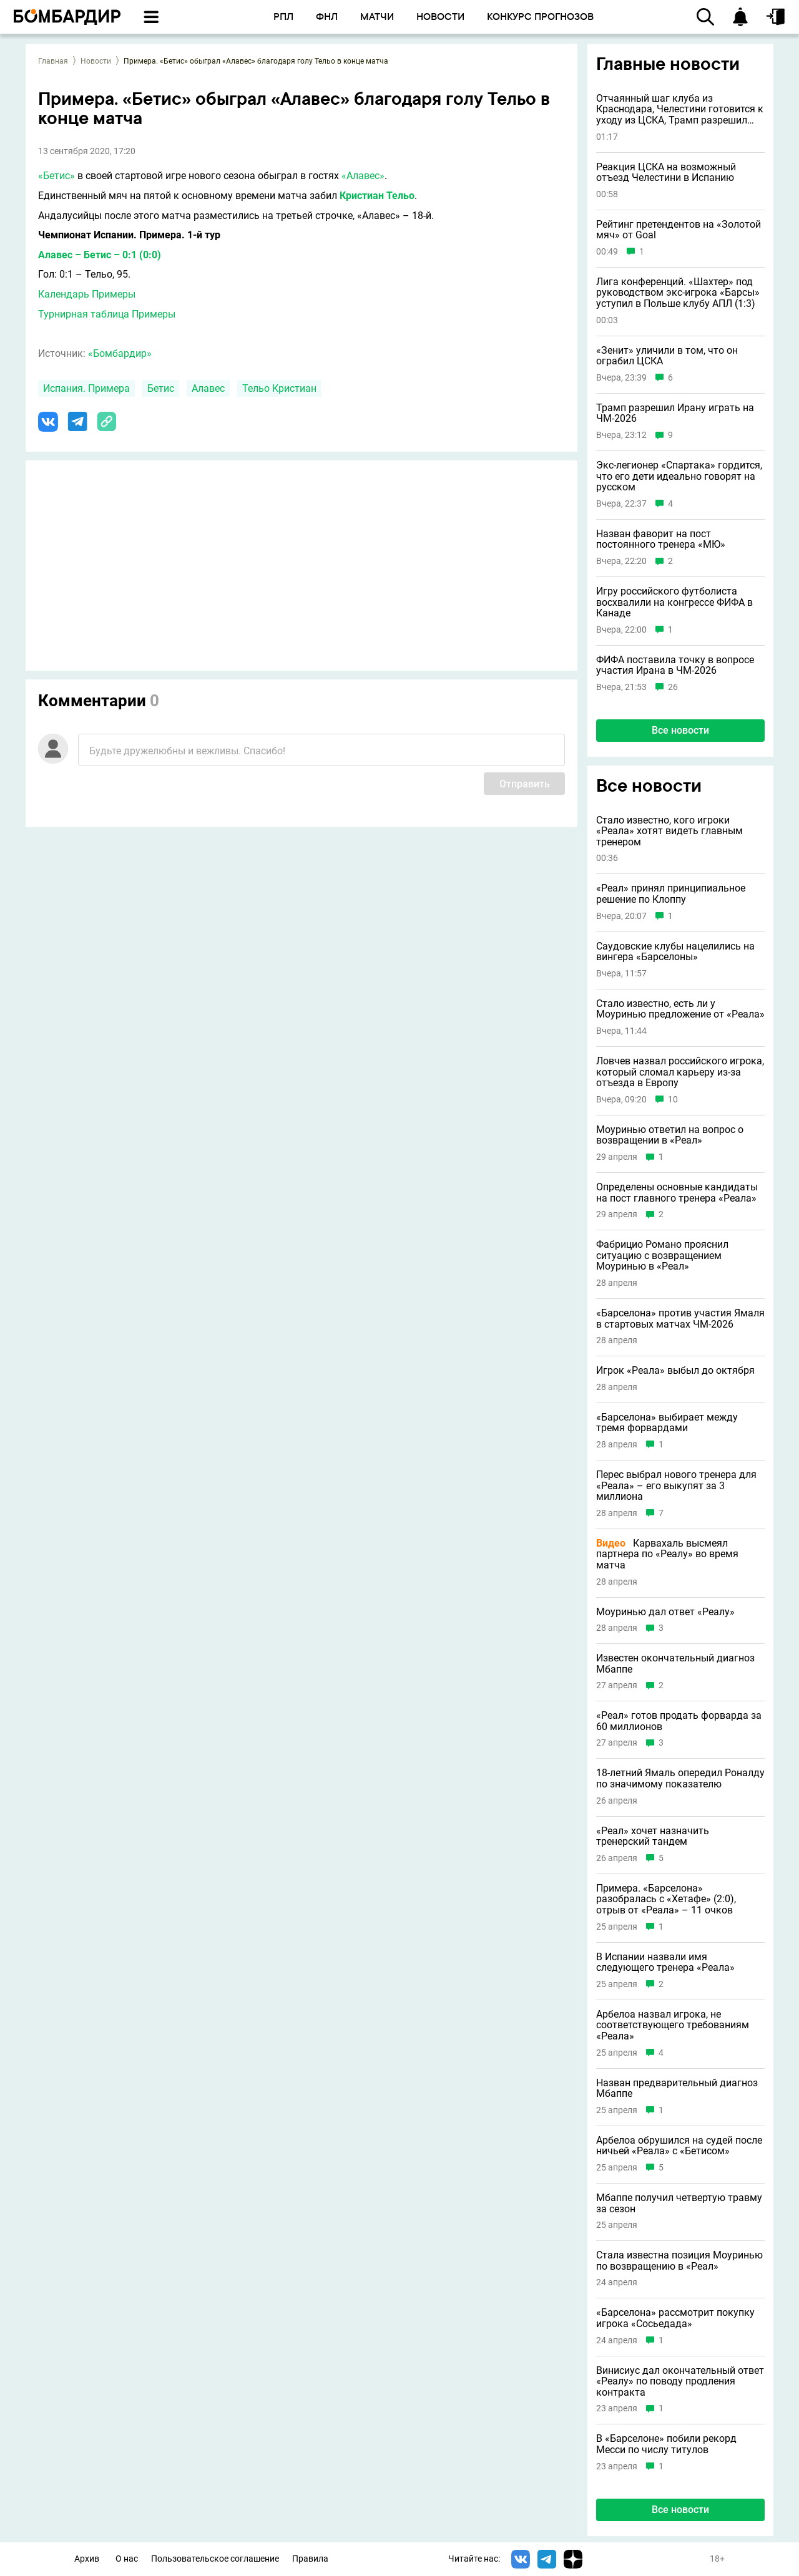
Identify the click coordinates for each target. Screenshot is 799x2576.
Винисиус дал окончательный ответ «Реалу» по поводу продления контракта (680, 2381)
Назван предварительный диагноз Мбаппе (677, 2088)
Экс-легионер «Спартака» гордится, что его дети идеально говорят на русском (679, 476)
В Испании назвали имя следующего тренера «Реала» (665, 1962)
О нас (126, 2559)
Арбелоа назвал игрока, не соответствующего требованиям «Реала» (672, 2025)
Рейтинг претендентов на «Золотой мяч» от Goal (678, 230)
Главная (53, 61)
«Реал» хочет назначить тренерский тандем (652, 1836)
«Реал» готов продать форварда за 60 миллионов (679, 1721)
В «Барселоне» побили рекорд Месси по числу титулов (666, 2444)
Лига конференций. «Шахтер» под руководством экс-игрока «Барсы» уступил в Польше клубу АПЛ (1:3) (678, 292)
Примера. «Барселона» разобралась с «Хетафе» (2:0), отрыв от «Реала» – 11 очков (666, 1899)
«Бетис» (56, 176)
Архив (86, 2559)
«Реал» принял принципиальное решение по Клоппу (670, 894)
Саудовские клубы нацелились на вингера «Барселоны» (675, 952)
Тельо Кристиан (279, 388)
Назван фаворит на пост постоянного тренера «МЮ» (660, 539)
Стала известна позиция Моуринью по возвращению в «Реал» (679, 2261)
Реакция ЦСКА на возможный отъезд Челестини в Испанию (666, 172)
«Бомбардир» (120, 353)
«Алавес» (363, 176)
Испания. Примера (86, 388)
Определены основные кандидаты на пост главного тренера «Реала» (677, 1192)
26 (673, 687)
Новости (96, 61)
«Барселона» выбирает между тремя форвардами (667, 1423)
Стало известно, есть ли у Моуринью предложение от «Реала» (680, 1009)
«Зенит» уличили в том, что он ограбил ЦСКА (667, 356)
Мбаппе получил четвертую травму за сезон (679, 2203)
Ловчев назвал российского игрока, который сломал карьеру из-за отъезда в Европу (680, 1072)
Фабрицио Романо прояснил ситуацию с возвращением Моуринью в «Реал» (662, 1255)
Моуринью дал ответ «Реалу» (665, 1612)
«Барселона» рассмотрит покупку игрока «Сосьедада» (675, 2318)
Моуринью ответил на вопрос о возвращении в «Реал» (669, 1135)
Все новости (680, 730)
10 (673, 1099)
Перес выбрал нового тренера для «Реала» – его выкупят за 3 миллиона (676, 1485)
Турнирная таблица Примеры (106, 314)
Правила (310, 2559)
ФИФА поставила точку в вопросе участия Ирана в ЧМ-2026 (675, 665)
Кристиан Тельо (377, 196)
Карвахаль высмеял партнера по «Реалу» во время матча (667, 1554)
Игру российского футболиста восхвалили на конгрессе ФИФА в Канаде (674, 602)
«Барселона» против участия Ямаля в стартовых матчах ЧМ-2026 (680, 1318)
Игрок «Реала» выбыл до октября (675, 1370)
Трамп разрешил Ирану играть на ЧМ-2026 (675, 413)
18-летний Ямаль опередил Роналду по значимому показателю (680, 1778)
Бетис (160, 388)
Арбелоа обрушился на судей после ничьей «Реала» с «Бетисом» (679, 2146)
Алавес (208, 388)
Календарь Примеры (86, 294)
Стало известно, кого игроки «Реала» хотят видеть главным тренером (669, 831)
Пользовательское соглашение (215, 2559)
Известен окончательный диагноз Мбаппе (675, 1663)
